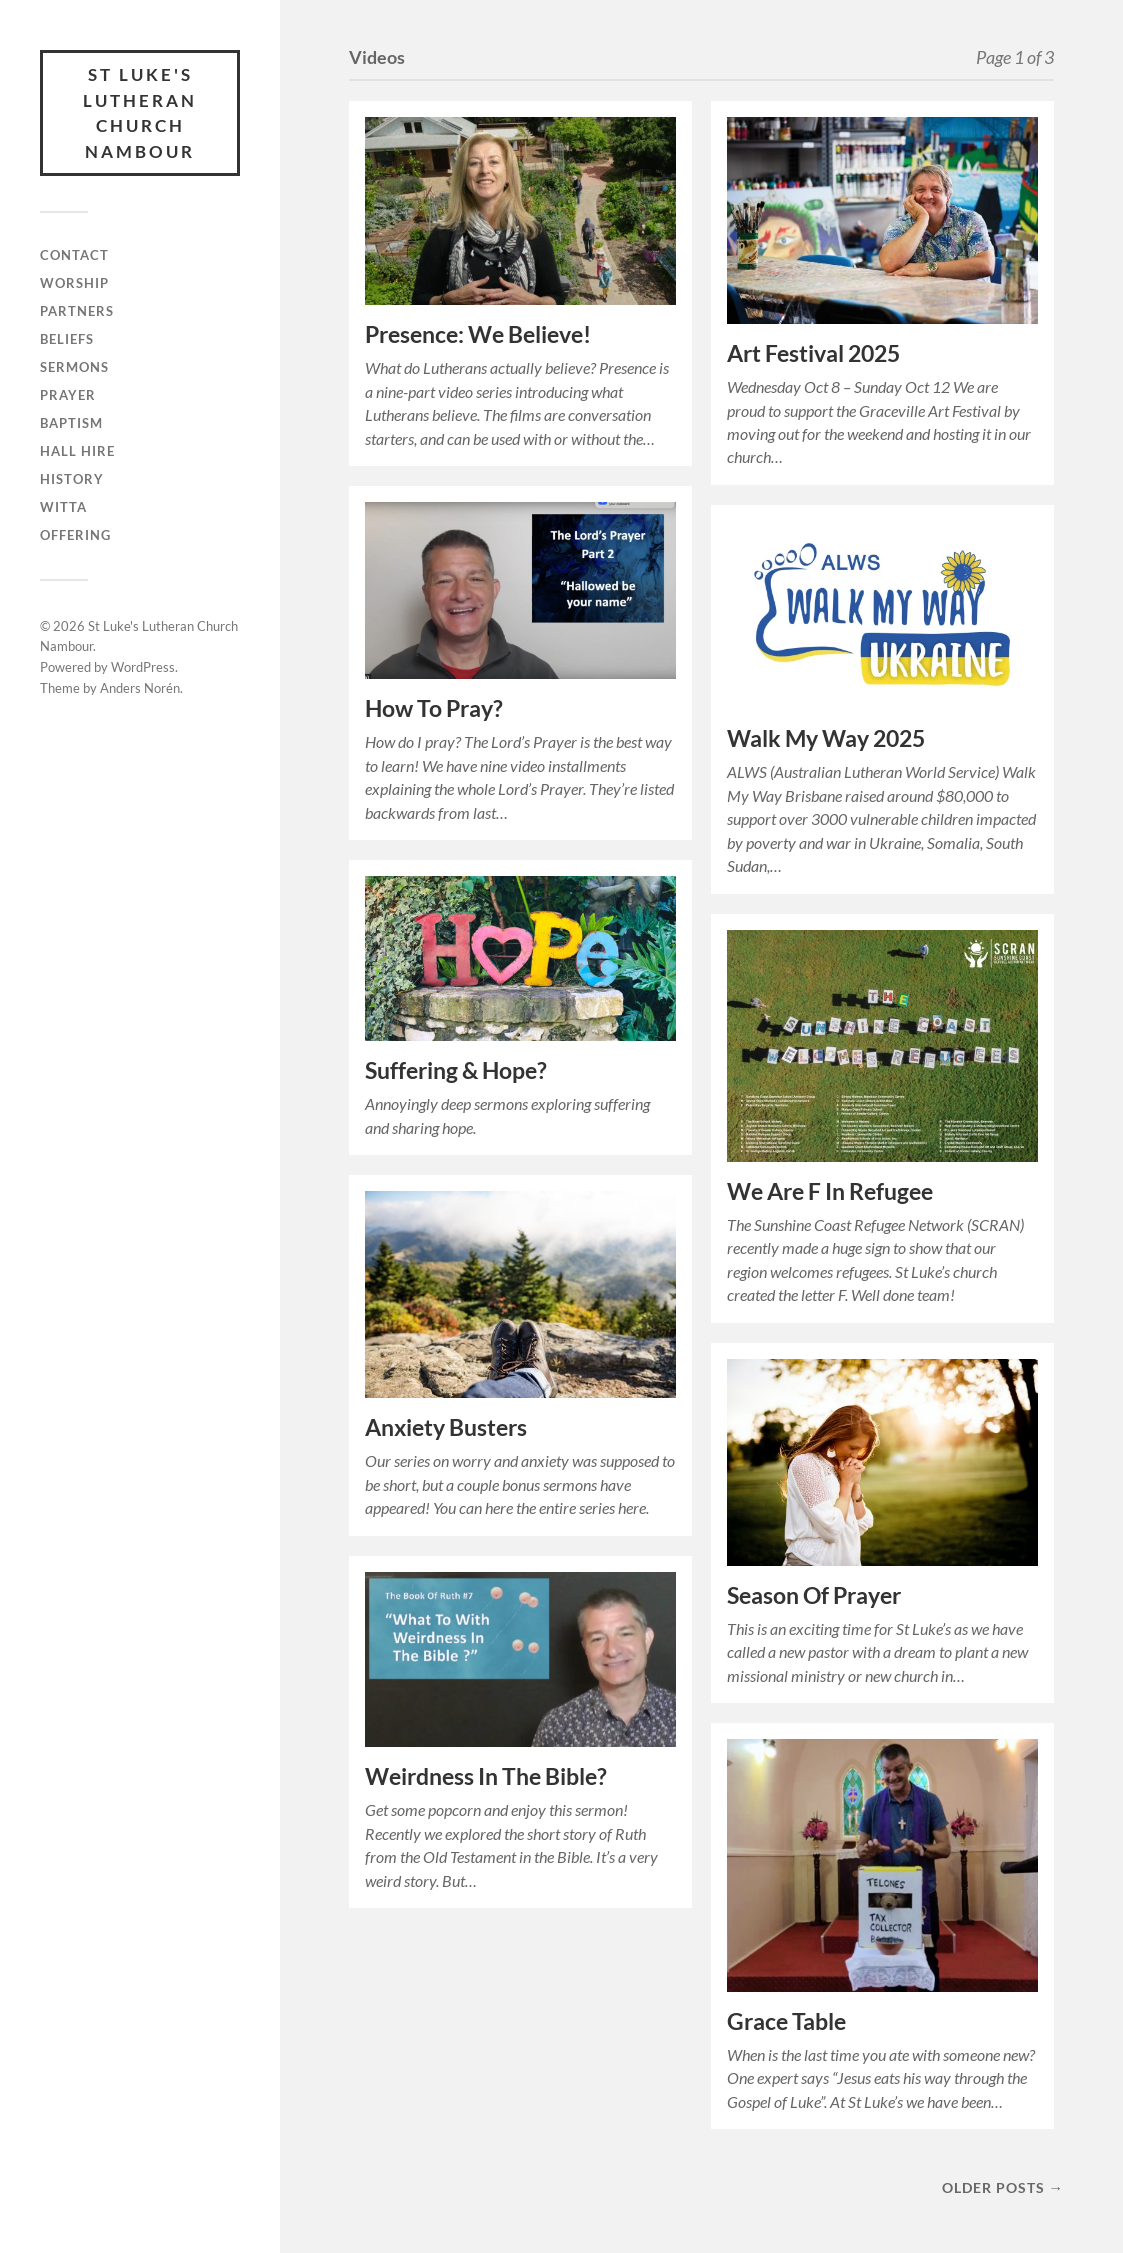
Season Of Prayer (814, 1595)
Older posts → (1003, 2187)
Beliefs (67, 339)
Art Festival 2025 (813, 353)
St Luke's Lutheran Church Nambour (140, 113)
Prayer (68, 395)
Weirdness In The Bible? (486, 1776)
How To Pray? (434, 708)
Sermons (74, 367)
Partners (77, 311)
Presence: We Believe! (478, 334)
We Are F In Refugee (830, 1191)
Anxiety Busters (446, 1427)
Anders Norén (140, 688)
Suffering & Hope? (456, 1070)
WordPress (143, 667)
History (72, 479)
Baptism (71, 423)
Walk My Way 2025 (826, 738)
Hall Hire (77, 451)
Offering (75, 535)
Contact (74, 255)
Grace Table (786, 2021)
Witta (63, 507)
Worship (74, 283)
